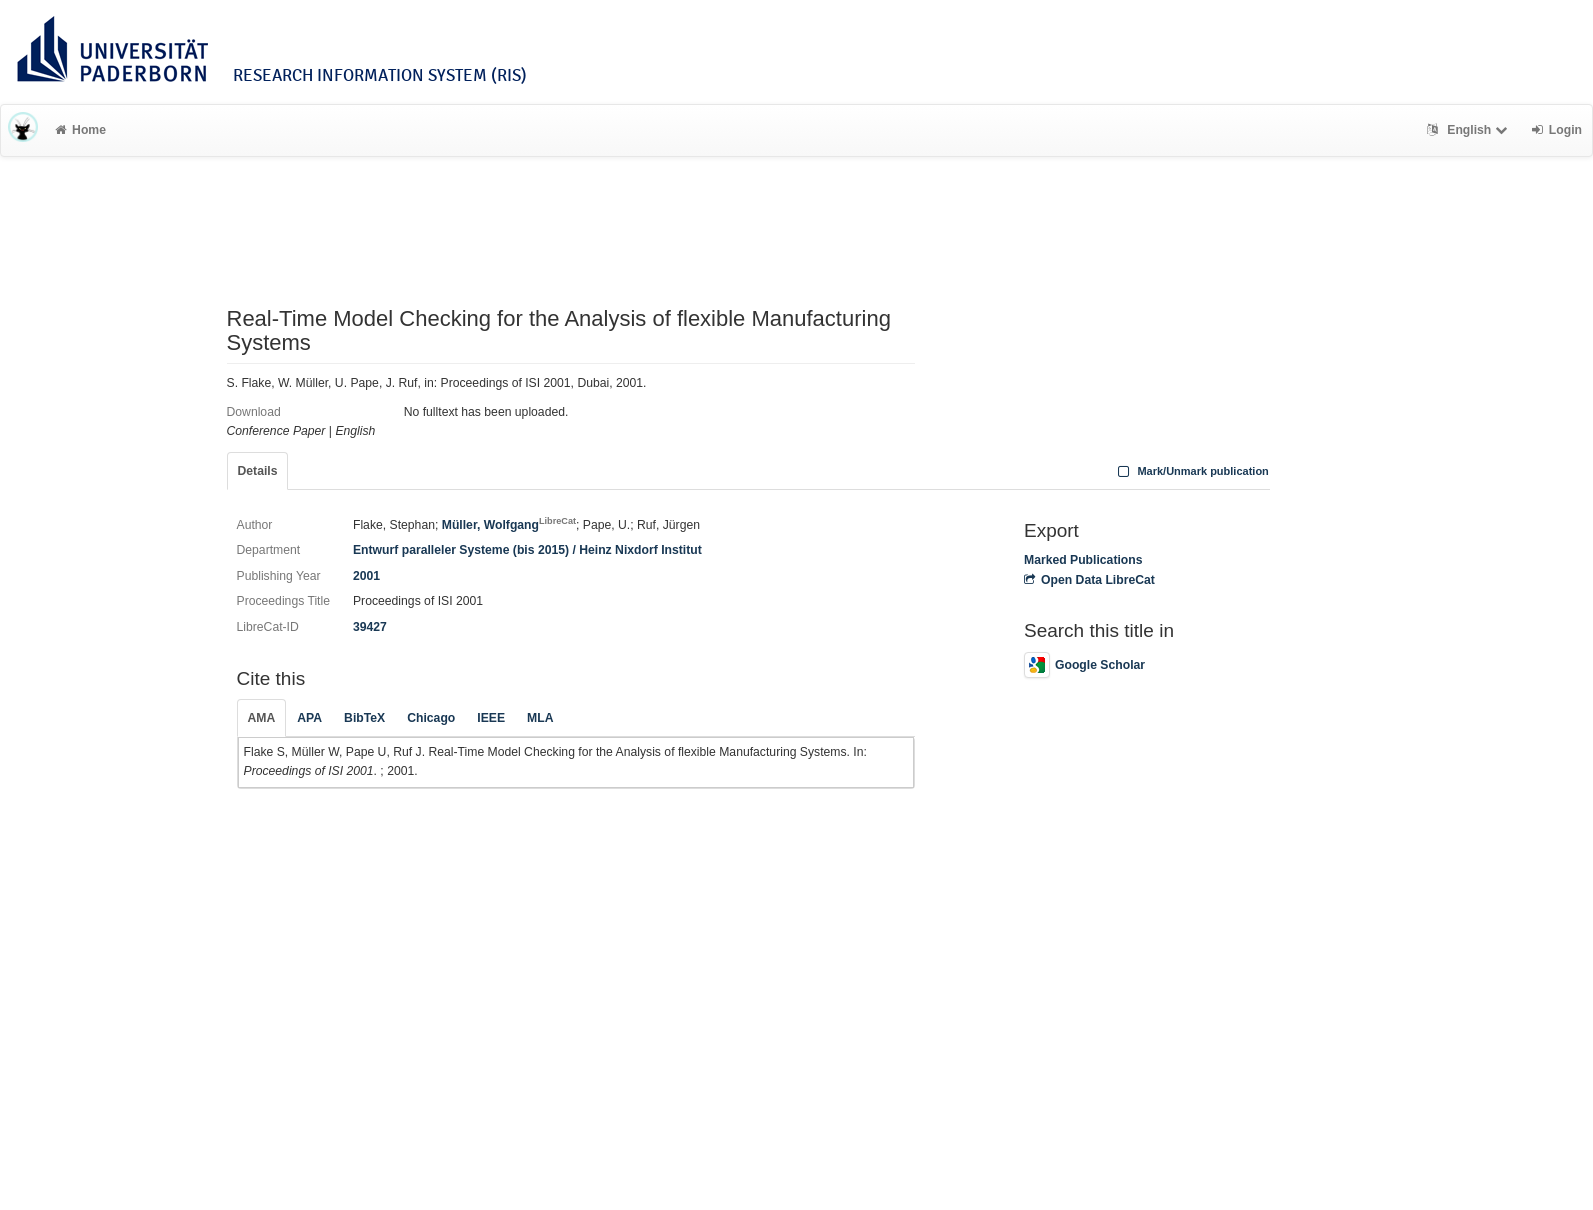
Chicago (431, 718)
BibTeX (364, 718)
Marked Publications (1083, 560)
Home (80, 130)
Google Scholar (1084, 665)
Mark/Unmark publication (1191, 471)
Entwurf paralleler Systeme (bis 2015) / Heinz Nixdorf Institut (527, 550)
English (1469, 130)
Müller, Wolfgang (509, 525)
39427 (370, 627)
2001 (366, 576)
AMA (262, 718)
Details (258, 471)
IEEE (491, 718)
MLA (540, 718)
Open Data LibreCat (1089, 580)
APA (309, 718)
